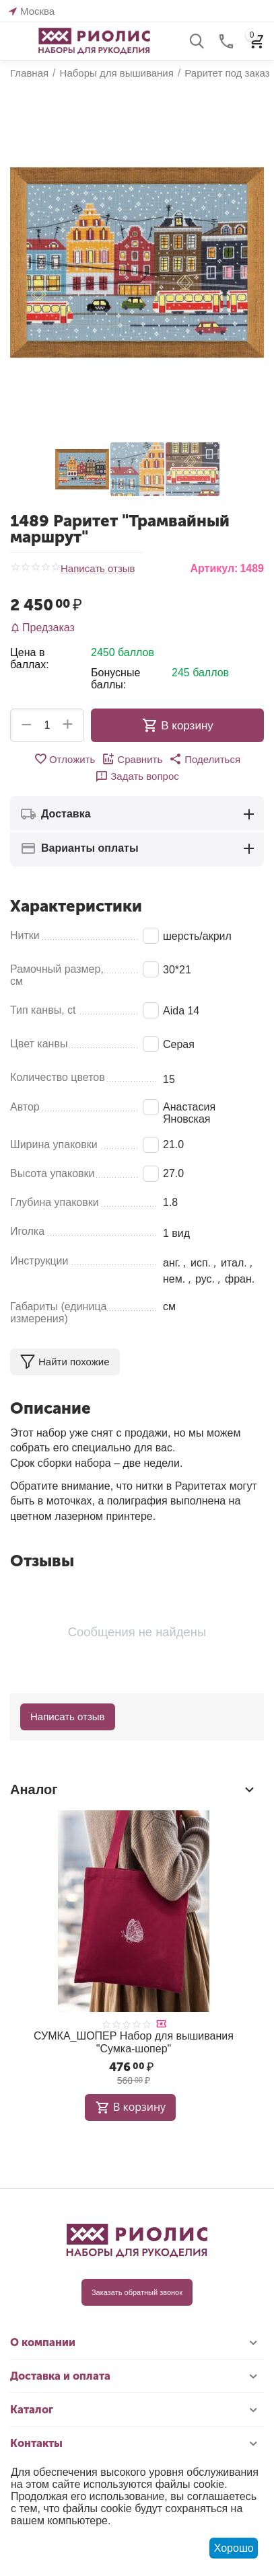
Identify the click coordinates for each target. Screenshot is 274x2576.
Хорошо (234, 2548)
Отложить (64, 759)
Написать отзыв (98, 568)
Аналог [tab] (133, 1789)
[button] (204, 759)
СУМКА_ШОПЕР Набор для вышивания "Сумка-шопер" (134, 2042)
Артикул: (214, 568)
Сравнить (132, 759)
